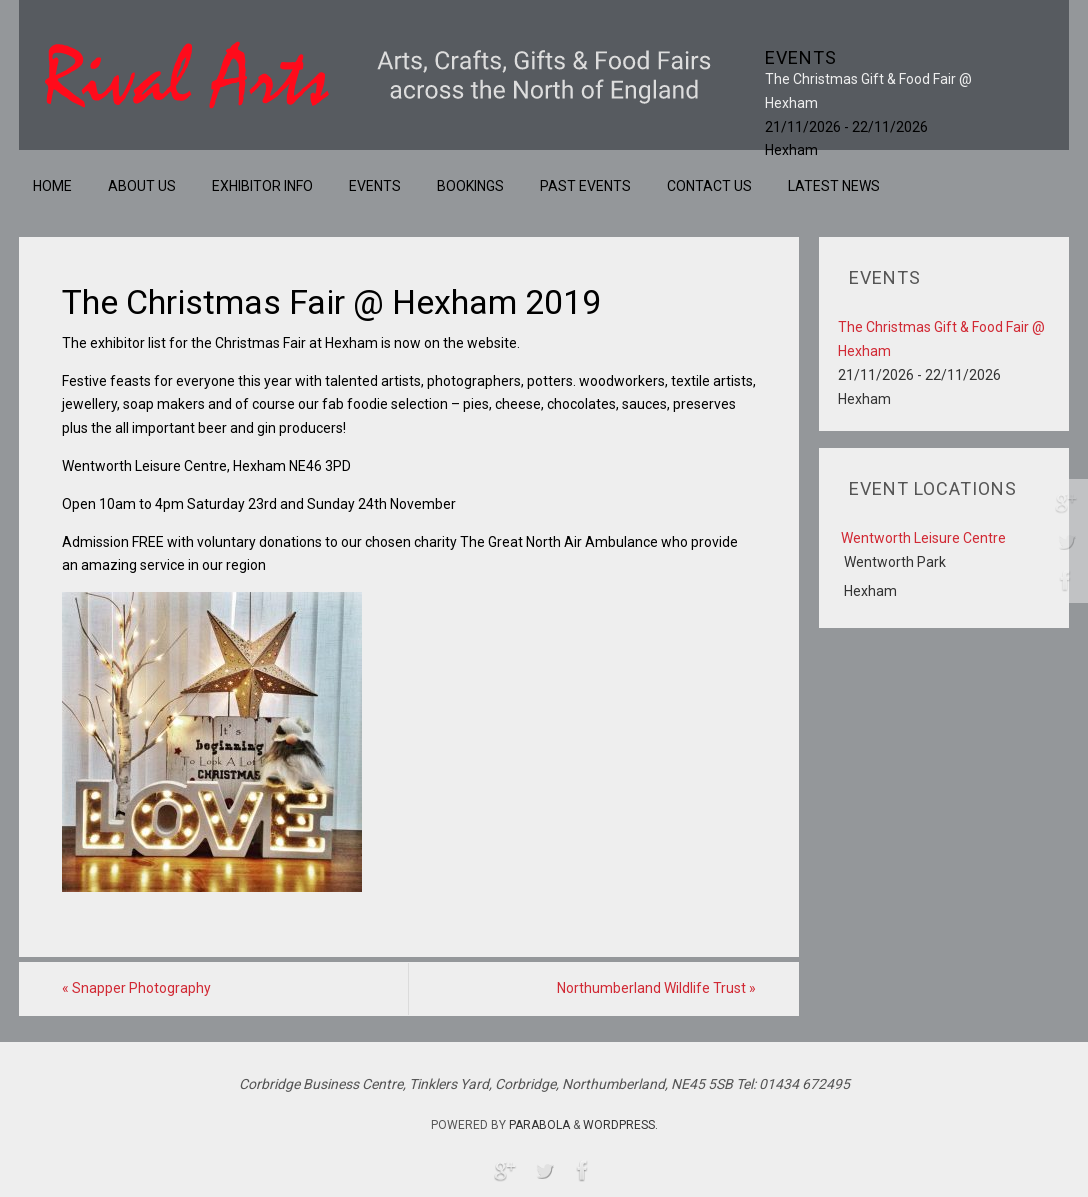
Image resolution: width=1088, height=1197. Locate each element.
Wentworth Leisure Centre (923, 538)
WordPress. (620, 1125)
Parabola (539, 1125)
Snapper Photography (136, 988)
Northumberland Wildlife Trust (656, 988)
